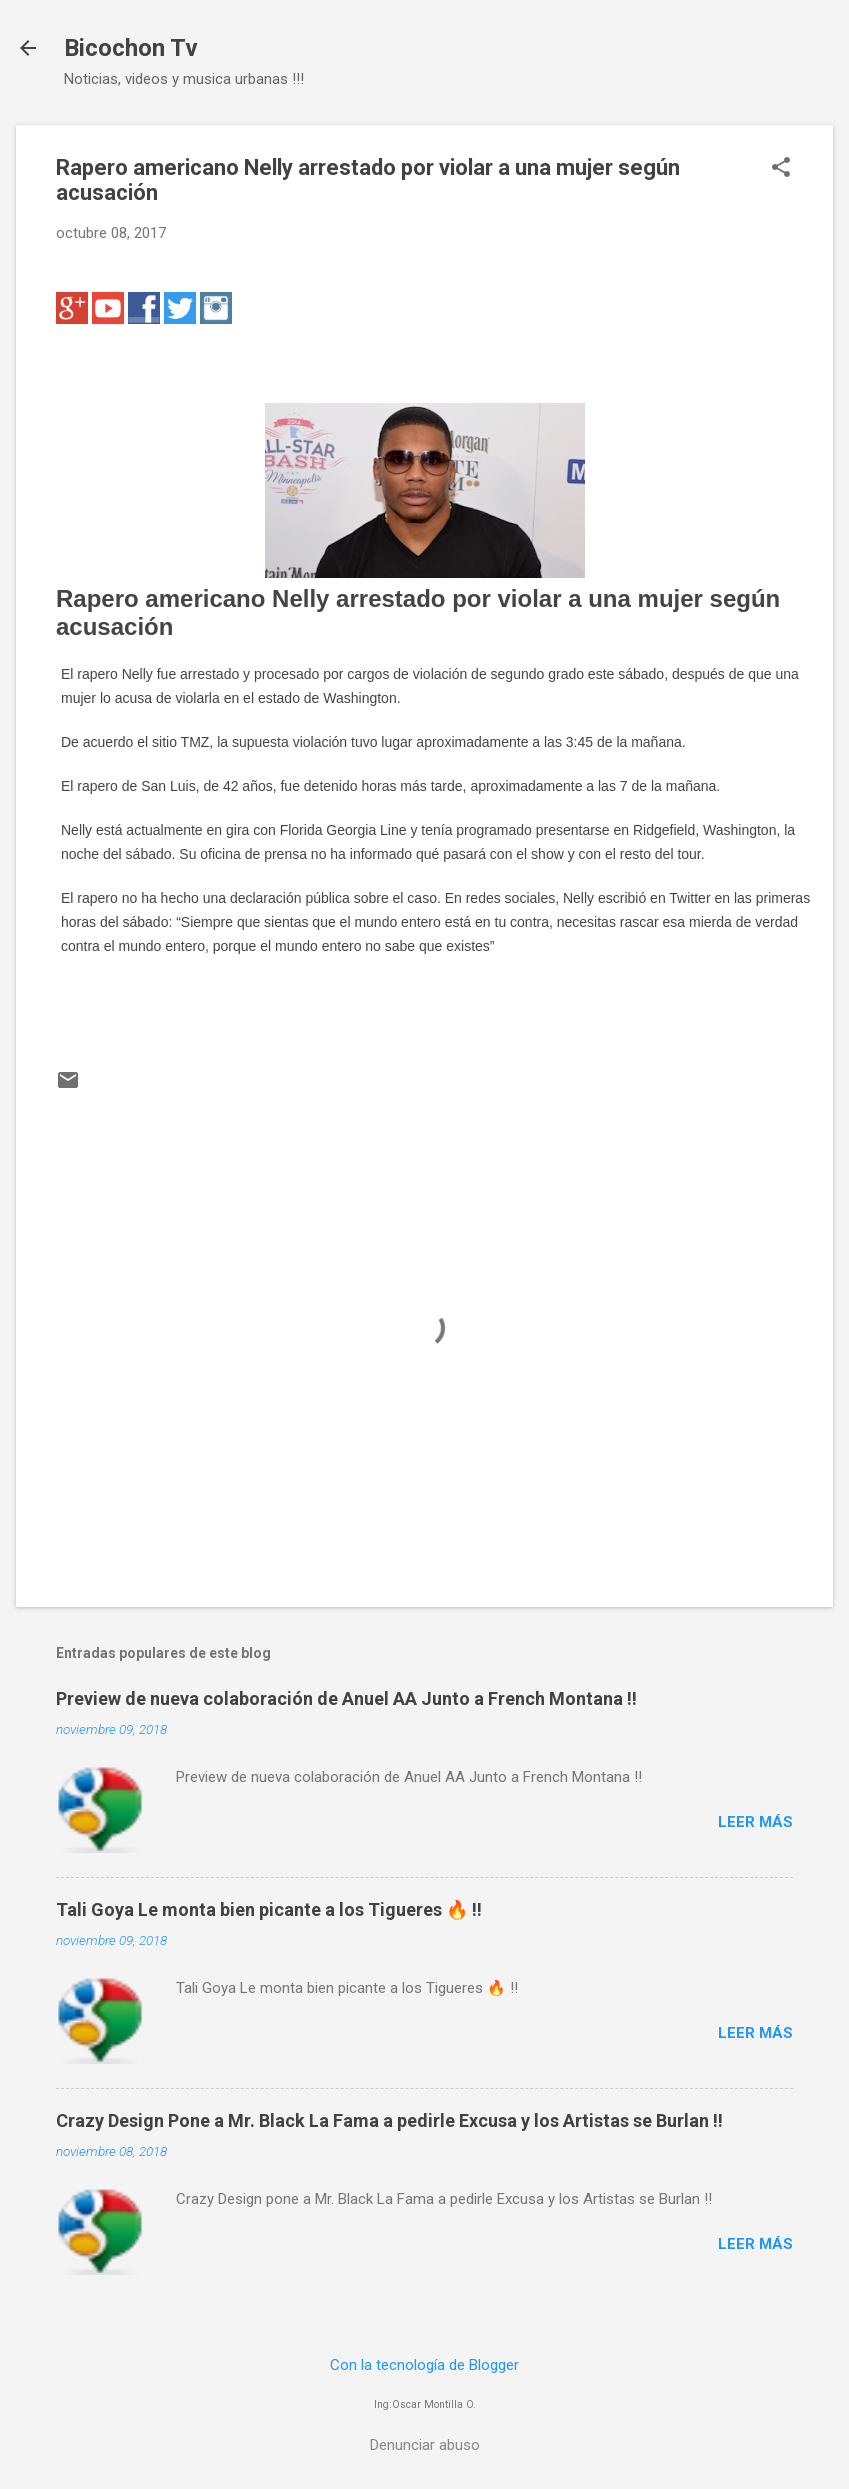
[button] (781, 169)
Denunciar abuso (425, 2445)
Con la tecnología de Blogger (424, 2365)
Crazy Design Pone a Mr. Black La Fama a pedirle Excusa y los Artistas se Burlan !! (389, 2120)
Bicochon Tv (131, 48)
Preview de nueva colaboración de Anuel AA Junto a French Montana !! (346, 1698)
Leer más (755, 1822)
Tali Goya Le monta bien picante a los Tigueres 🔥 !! (269, 1909)
